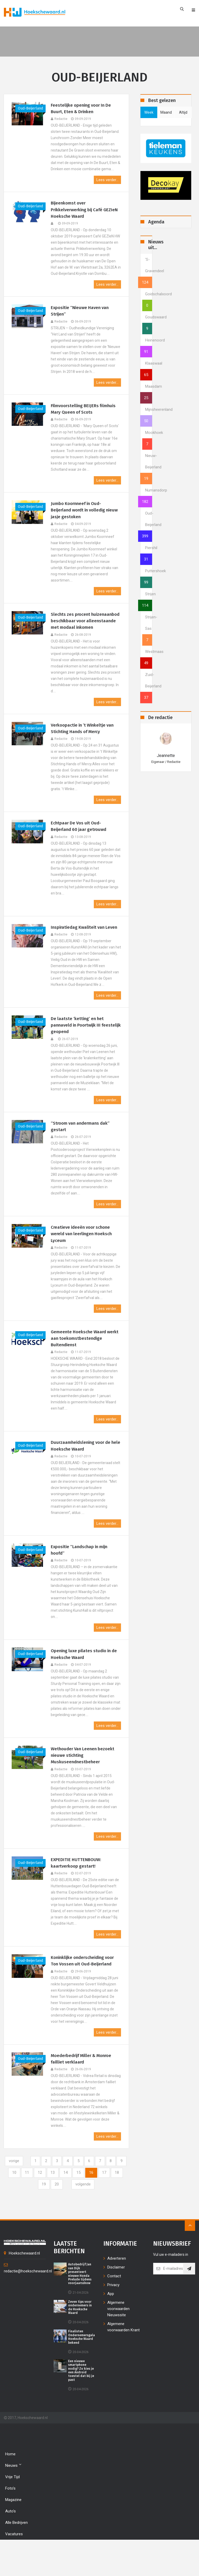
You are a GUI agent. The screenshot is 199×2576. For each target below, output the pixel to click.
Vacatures (14, 2565)
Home (10, 2485)
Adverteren (116, 2289)
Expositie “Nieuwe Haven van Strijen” (81, 313)
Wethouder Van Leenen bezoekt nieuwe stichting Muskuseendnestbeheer (84, 1783)
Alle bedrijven (16, 2553)
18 (36, 2215)
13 (64, 2203)
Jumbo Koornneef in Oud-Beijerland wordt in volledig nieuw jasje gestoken (80, 514)
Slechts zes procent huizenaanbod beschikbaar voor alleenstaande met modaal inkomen (85, 629)
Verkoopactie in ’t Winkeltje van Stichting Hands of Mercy (84, 741)
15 (91, 2203)
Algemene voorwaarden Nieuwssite (118, 2339)
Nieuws (13, 2496)
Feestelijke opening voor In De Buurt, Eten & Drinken (83, 109)
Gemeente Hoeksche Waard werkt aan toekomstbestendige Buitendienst (84, 1362)
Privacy (113, 2315)
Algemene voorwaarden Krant (123, 2357)
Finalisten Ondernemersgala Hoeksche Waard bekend (81, 2368)
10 (24, 2203)
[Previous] (17, 2191)
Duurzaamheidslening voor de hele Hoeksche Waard (83, 1471)
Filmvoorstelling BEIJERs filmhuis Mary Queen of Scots (85, 411)
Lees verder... (107, 180)
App (110, 2324)
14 (78, 2203)
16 (105, 2203)
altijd (183, 112)
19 (50, 2215)
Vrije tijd (12, 2508)
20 (63, 2215)
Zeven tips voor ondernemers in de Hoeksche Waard (80, 2338)
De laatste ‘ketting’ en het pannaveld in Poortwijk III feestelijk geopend (78, 1046)
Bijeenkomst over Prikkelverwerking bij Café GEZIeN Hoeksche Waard (78, 211)
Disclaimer (116, 2298)
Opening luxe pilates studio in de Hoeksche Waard (83, 1680)
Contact (114, 2307)
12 (51, 2203)
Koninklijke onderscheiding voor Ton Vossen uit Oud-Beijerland (85, 1989)
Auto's (10, 2542)
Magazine (13, 2531)
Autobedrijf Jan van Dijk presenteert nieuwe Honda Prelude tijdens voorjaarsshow (79, 2305)
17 (118, 2203)
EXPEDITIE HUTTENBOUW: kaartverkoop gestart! (77, 1891)
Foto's (10, 2519)
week (148, 112)
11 (37, 2203)
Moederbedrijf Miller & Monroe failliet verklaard (84, 2088)
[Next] (90, 2215)
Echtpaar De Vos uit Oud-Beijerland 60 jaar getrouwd (80, 839)
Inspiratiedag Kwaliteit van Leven (79, 944)
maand (166, 112)
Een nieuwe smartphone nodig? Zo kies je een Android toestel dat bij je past (81, 2401)
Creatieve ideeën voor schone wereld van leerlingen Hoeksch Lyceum (83, 1257)
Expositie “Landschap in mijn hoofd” (81, 1575)
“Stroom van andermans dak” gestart (82, 1148)
